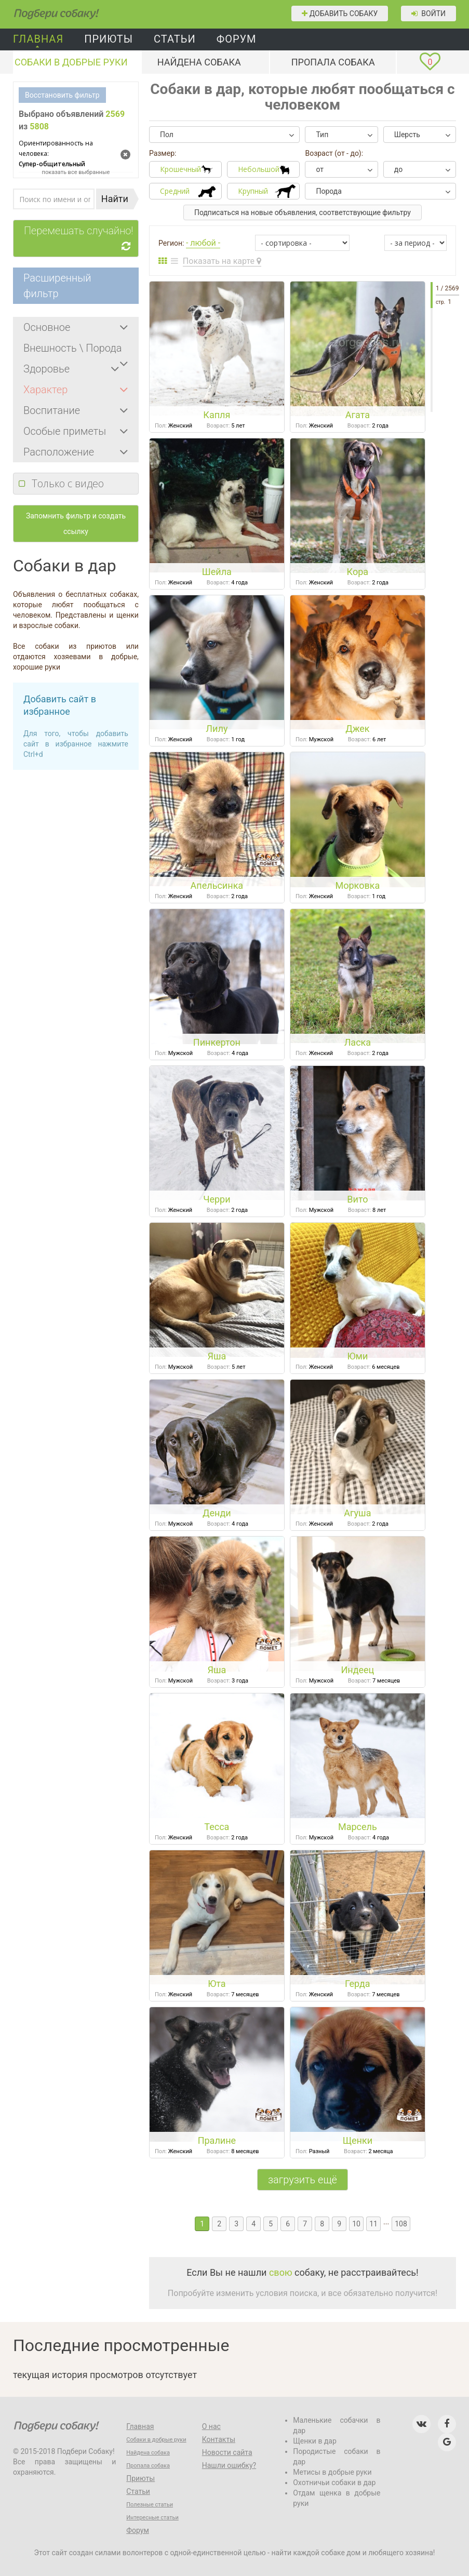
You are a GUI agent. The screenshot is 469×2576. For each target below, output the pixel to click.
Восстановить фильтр (62, 95)
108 (401, 2224)
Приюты (108, 39)
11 (373, 2224)
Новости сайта (227, 2452)
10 (356, 2224)
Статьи (175, 39)
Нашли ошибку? (229, 2465)
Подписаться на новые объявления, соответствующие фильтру (302, 212)
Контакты (218, 2439)
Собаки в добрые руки (71, 62)
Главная (38, 39)
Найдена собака (199, 62)
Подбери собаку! (41, 10)
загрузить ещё (302, 2179)
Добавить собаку (340, 13)
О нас (211, 2426)
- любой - (203, 243)
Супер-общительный (66, 153)
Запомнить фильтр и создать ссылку (76, 524)
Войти (428, 13)
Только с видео (68, 483)
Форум (237, 39)
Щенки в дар (315, 2441)
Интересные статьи (152, 2517)
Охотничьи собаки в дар (334, 2482)
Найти (114, 198)
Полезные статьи (149, 2504)
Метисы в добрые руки (332, 2472)
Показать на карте (222, 261)
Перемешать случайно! (81, 239)
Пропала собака (333, 62)
